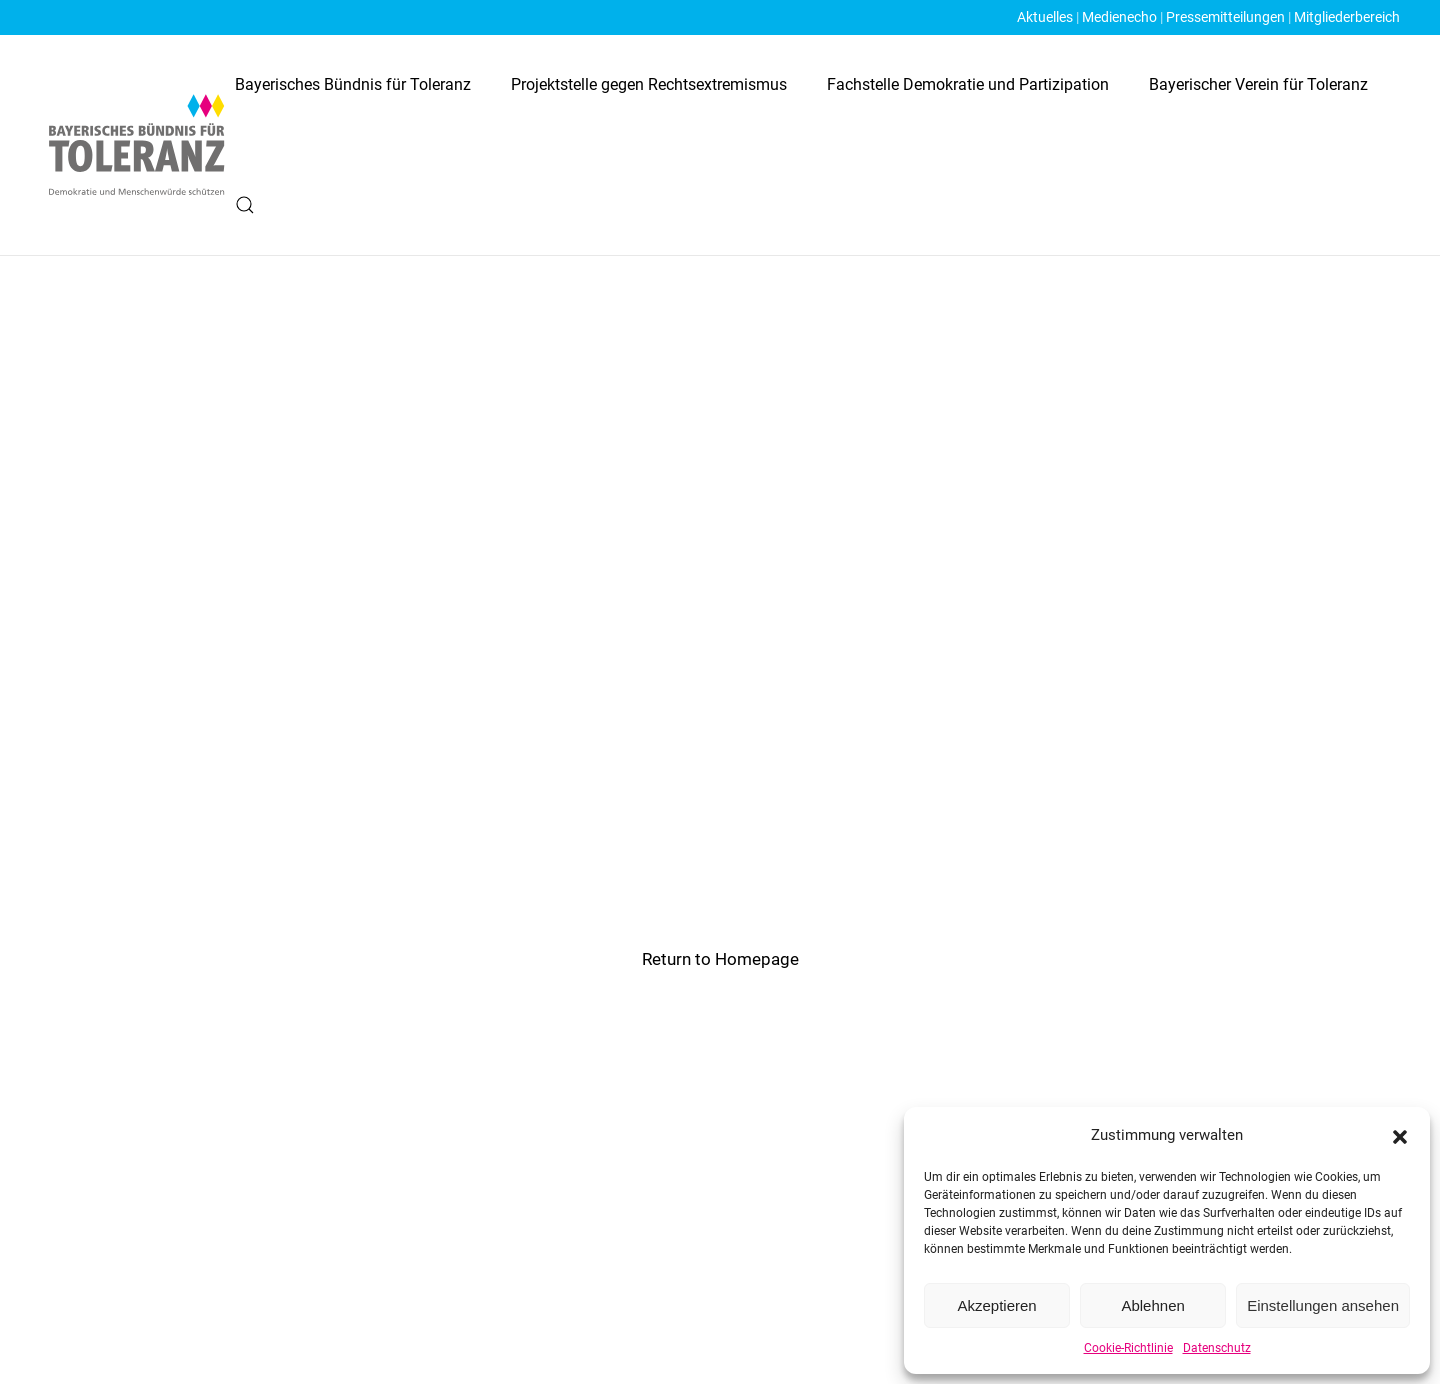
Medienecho (1119, 17)
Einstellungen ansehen (1323, 1305)
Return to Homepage (720, 959)
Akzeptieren (996, 1305)
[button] (1400, 1135)
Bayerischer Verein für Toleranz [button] (1258, 84)
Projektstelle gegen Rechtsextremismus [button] (649, 84)
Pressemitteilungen (1225, 17)
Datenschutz (1217, 1348)
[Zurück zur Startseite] (137, 144)
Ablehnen (1152, 1305)
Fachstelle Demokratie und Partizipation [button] (968, 84)
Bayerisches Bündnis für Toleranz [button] (353, 84)
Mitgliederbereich (1347, 17)
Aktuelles (1045, 17)
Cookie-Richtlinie (1128, 1348)
